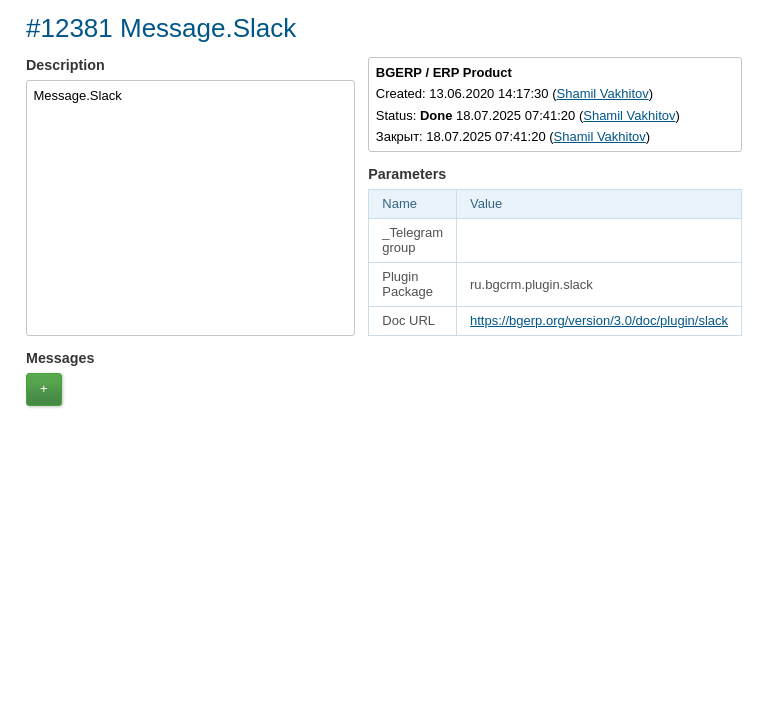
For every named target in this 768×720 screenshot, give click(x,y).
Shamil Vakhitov (603, 93)
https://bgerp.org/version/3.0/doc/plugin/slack (599, 320)
